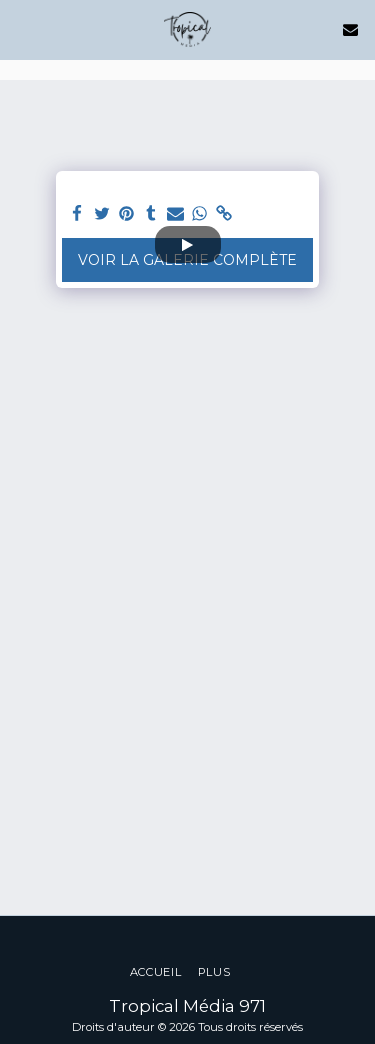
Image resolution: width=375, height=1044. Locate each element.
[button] (22, 29)
